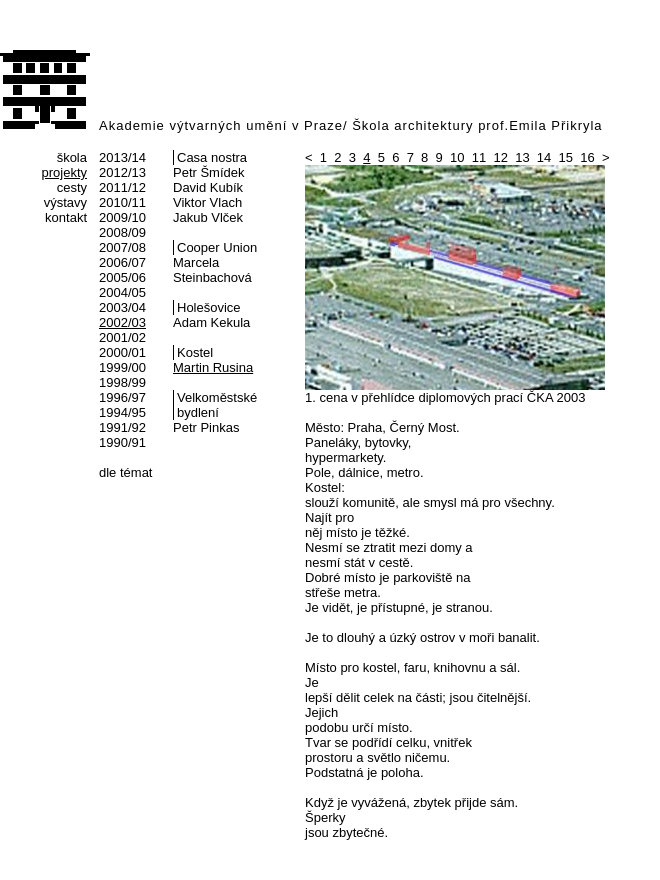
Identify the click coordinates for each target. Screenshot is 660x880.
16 (587, 157)
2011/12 (122, 187)
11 (479, 157)
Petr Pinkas (206, 427)
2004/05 (122, 292)
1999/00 (122, 367)
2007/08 (122, 247)
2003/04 (122, 307)
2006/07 (122, 262)
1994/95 (122, 412)
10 (457, 157)
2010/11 (122, 202)
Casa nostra (212, 157)
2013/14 (122, 157)
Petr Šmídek (209, 172)
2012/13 (122, 172)
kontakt (66, 217)
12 (500, 157)
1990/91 (122, 442)
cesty (72, 187)
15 (566, 157)
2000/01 (122, 352)
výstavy (65, 202)
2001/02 (122, 337)
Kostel (195, 352)
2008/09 (122, 232)
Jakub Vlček (208, 217)
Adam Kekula (211, 322)
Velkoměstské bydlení (217, 405)
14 (544, 157)
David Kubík (208, 187)
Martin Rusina (213, 367)
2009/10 (122, 217)
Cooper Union (217, 247)
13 (522, 157)
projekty (64, 172)
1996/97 (122, 397)
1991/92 (122, 427)
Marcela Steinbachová (212, 270)
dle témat (125, 472)
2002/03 (122, 322)
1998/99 (122, 382)
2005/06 (122, 277)
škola (72, 157)
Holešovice (209, 307)
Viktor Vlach (207, 202)
